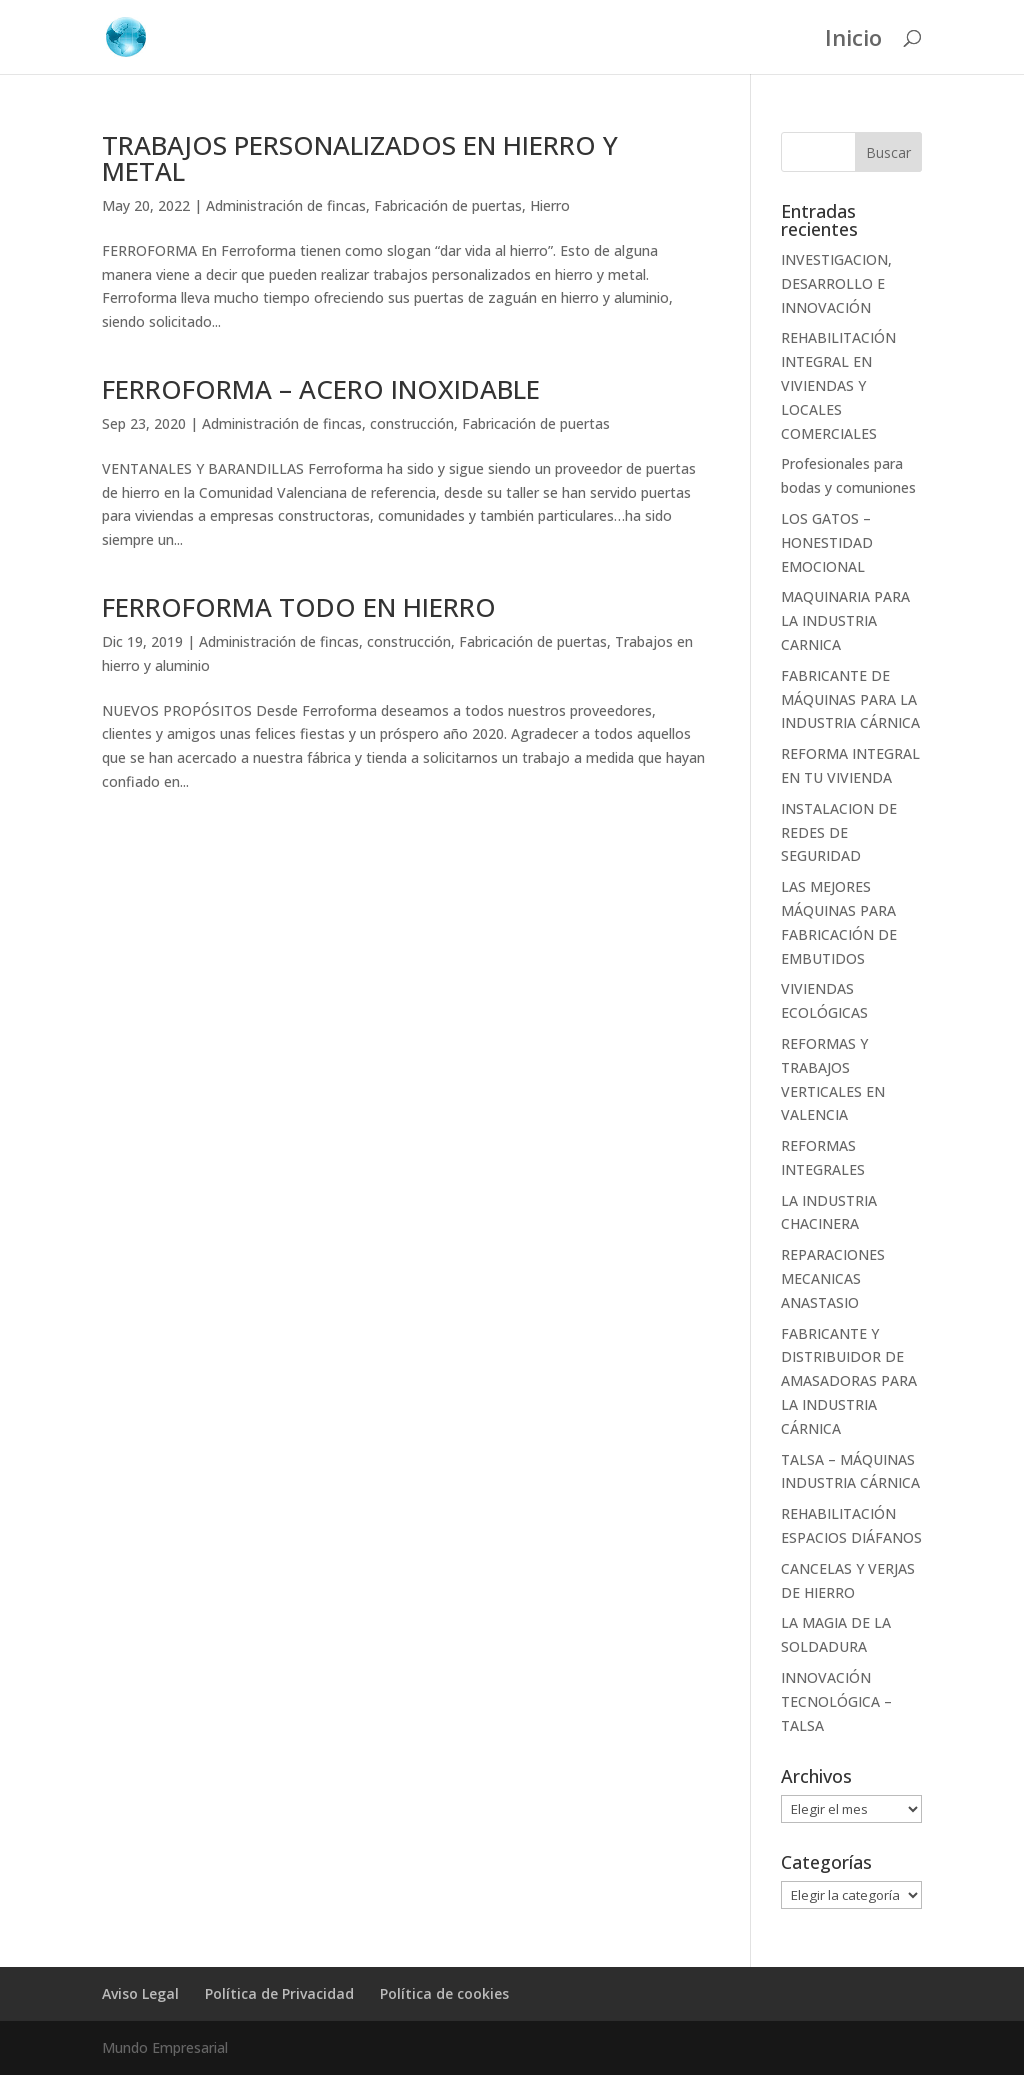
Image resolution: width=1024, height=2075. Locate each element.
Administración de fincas (286, 205)
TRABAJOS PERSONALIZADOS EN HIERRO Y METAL (360, 158)
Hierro (550, 205)
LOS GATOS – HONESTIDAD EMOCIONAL (827, 542)
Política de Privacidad (279, 1993)
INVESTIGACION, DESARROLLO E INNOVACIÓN (836, 283)
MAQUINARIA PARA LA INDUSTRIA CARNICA (845, 620)
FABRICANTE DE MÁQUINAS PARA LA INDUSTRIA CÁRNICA (850, 699)
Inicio (853, 41)
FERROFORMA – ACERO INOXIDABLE (321, 389)
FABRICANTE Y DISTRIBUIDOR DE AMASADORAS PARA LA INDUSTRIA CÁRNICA (849, 1381)
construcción (412, 423)
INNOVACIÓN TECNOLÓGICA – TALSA (836, 1701)
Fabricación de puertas (448, 205)
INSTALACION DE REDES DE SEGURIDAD (839, 832)
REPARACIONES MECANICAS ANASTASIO (833, 1278)
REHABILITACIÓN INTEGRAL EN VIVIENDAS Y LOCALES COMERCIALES (838, 385)
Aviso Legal (140, 1993)
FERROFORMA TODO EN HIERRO (299, 607)
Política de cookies (444, 1993)
